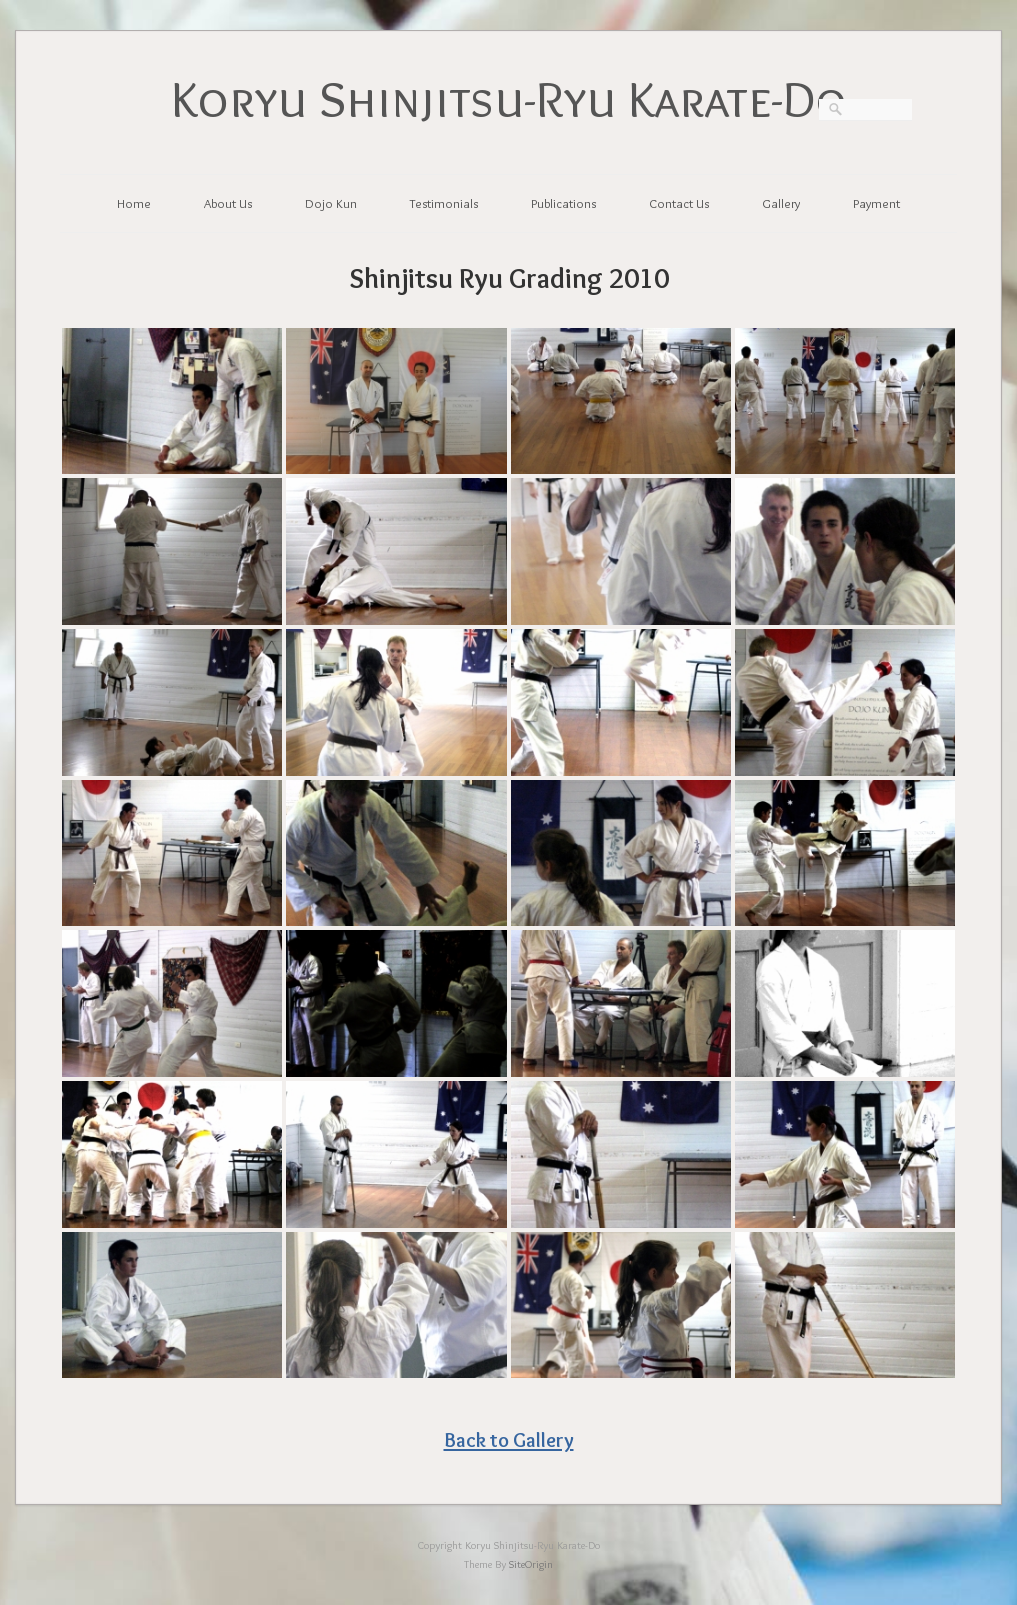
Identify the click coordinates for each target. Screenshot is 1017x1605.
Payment (876, 203)
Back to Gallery (509, 1439)
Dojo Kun (331, 203)
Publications (563, 203)
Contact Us (679, 203)
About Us (228, 203)
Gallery (781, 203)
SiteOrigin (531, 1564)
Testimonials (444, 203)
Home (134, 203)
